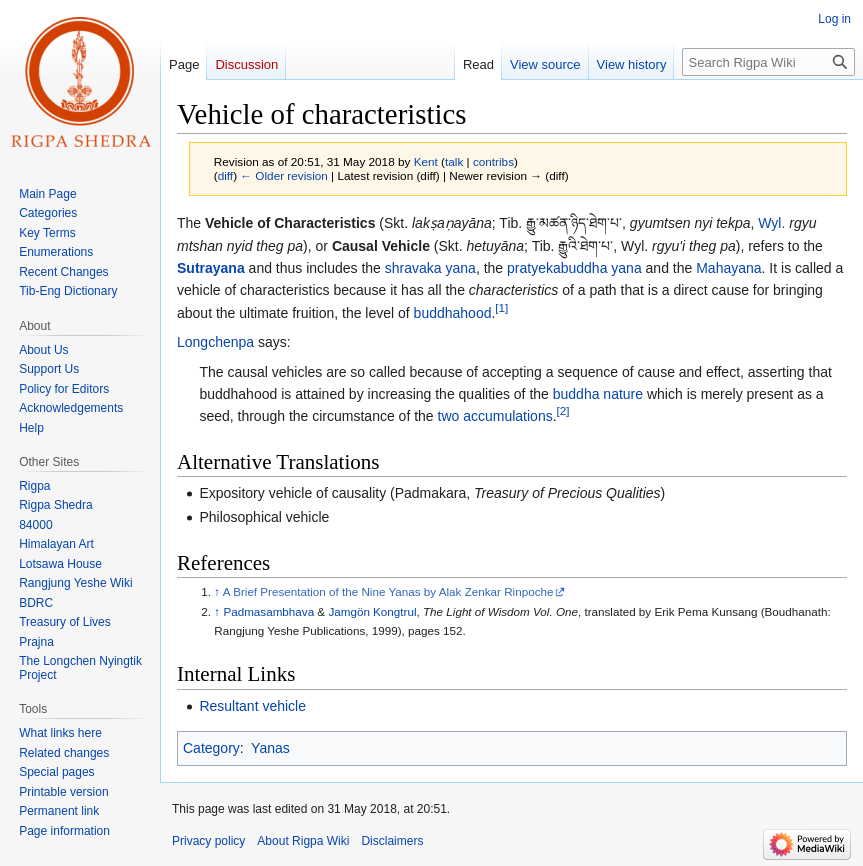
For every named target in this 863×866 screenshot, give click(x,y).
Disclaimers (392, 841)
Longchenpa (215, 342)
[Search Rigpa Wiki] (768, 62)
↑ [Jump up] (217, 591)
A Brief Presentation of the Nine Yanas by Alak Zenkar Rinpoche (388, 591)
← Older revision (284, 175)
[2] (563, 411)
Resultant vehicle (252, 706)
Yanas (270, 748)
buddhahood (453, 313)
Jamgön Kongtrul (372, 611)
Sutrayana (211, 268)
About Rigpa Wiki (303, 841)
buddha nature (598, 394)
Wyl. (771, 223)
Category (211, 748)
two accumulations (495, 416)
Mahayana (728, 268)
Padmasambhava (268, 611)
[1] (501, 307)
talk (454, 161)
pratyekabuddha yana (574, 268)
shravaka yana (430, 268)
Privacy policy (208, 841)
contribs (493, 161)
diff (225, 175)
